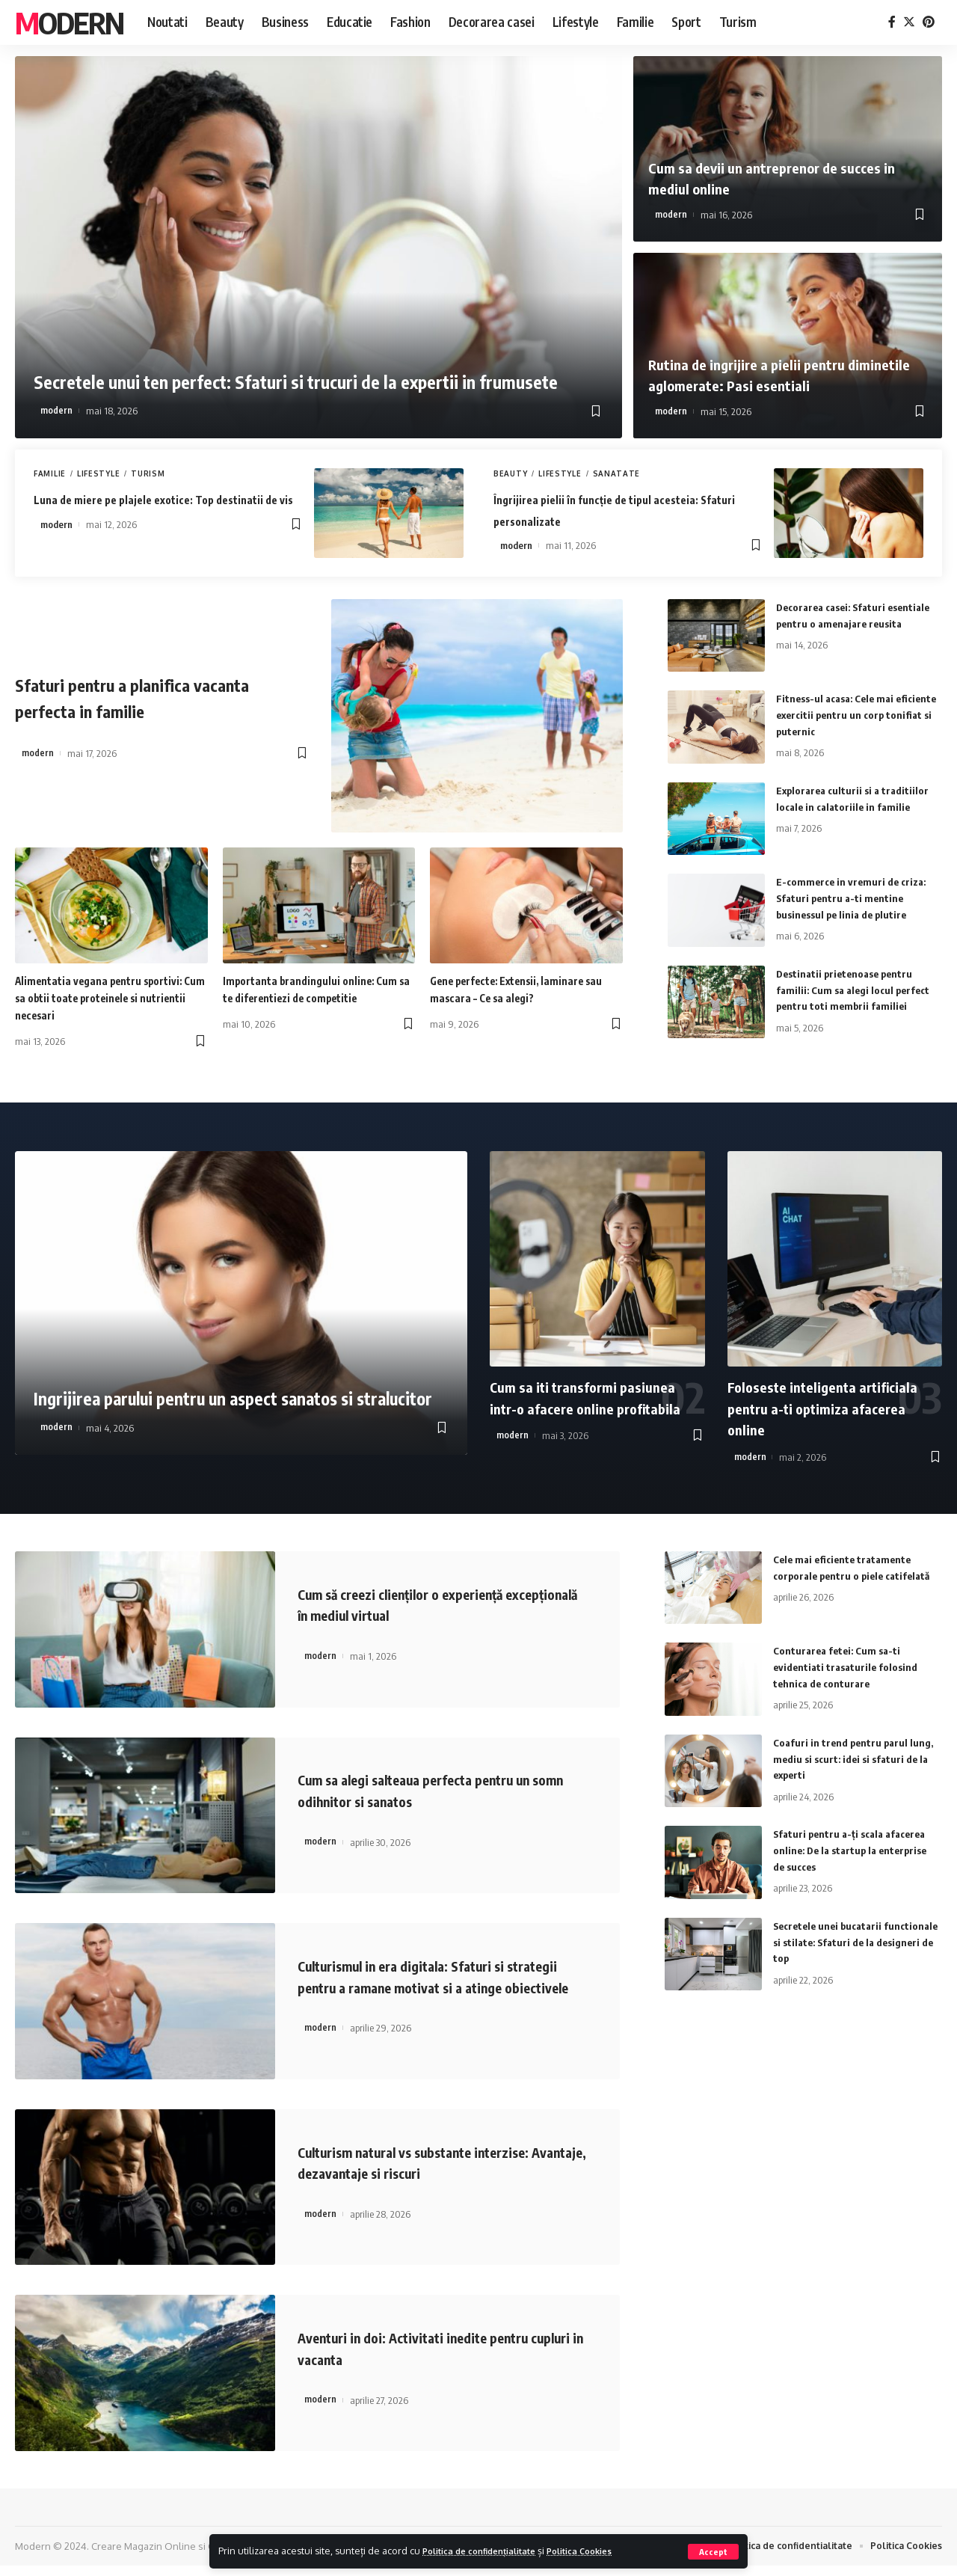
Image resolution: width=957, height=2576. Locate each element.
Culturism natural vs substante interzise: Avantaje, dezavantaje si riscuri (439, 2171)
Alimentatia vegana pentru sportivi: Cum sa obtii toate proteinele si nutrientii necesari (110, 997)
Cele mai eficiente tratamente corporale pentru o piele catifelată (846, 1575)
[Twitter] (909, 22)
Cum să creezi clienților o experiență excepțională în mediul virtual (423, 1604)
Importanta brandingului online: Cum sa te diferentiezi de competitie (307, 997)
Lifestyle (98, 473)
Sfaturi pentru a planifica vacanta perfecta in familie (160, 696)
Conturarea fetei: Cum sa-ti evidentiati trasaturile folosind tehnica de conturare (848, 1666)
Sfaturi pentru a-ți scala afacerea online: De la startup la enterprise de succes (855, 1849)
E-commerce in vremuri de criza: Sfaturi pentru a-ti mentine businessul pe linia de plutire (854, 897)
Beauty (510, 473)
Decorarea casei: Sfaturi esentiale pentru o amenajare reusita (848, 623)
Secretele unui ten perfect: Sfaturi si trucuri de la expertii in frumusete (315, 354)
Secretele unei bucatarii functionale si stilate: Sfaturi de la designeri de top (850, 1941)
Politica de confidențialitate (488, 2551)
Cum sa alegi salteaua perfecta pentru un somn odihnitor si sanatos (440, 1789)
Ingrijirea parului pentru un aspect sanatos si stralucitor (226, 1377)
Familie (50, 473)
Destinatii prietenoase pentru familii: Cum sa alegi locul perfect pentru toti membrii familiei (857, 989)
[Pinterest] (928, 22)
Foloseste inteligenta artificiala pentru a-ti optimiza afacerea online (829, 1407)
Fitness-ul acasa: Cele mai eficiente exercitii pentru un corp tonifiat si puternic (855, 714)
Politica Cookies (604, 2551)
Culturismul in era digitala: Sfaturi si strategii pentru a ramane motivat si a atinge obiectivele (431, 1986)
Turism (147, 473)
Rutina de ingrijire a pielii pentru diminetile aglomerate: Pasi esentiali (776, 374)
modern (56, 411)
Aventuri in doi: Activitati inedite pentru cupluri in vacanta (439, 2358)
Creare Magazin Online (143, 2556)
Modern (69, 22)
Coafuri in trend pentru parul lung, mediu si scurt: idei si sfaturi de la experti (855, 1758)
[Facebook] (891, 22)
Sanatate (617, 473)
